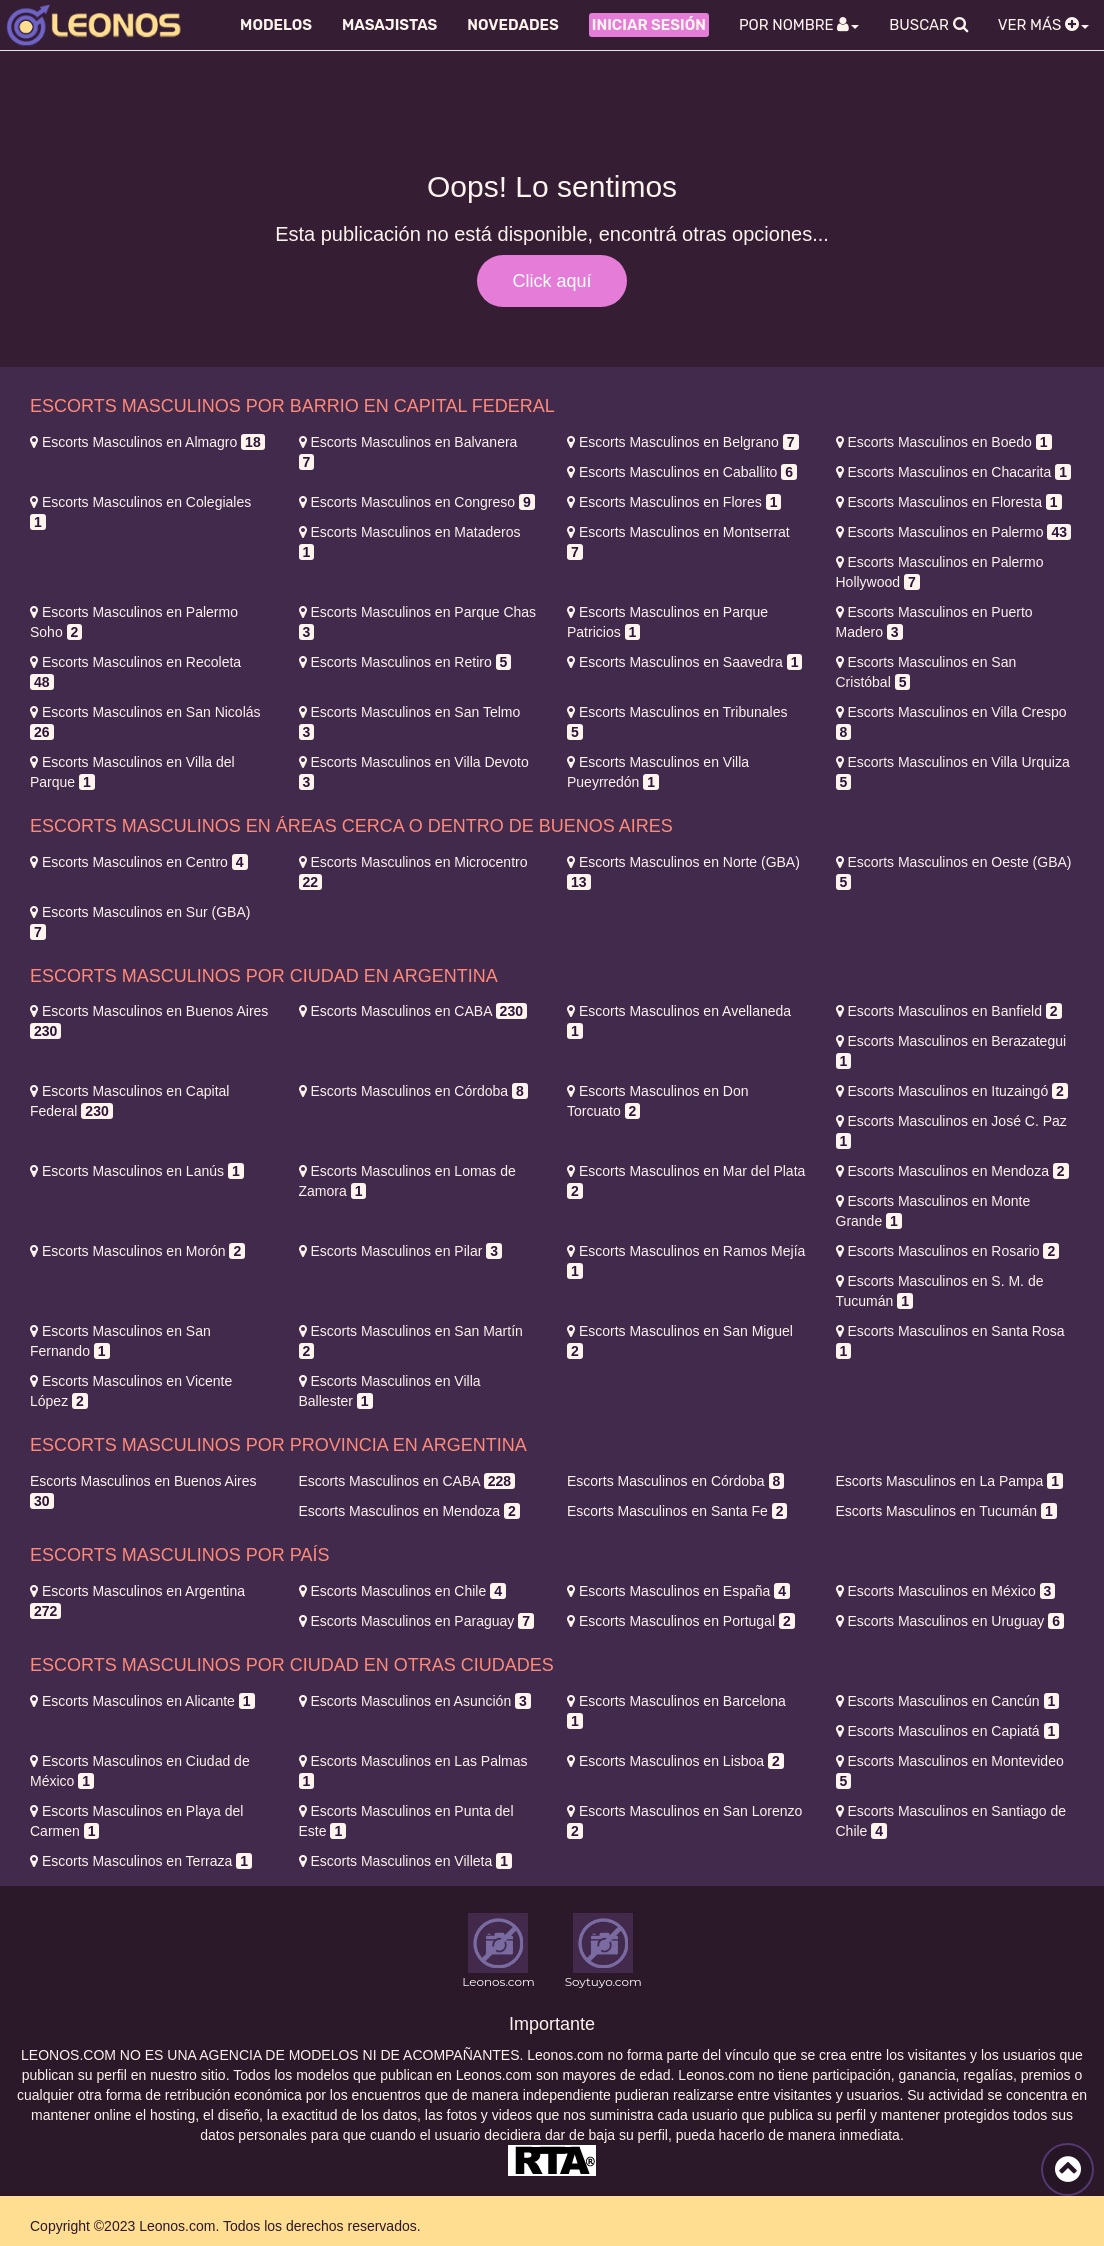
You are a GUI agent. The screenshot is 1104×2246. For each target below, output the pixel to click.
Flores (674, 502)
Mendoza (952, 1171)
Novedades (512, 25)
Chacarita (953, 472)
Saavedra (684, 662)
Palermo (953, 532)
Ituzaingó (952, 1091)
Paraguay (416, 1621)
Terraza (141, 1861)
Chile (402, 1591)
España (678, 1591)
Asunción (415, 1701)
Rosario (948, 1251)
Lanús (137, 1171)
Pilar (401, 1251)
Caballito (682, 472)
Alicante (142, 1701)
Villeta (405, 1861)
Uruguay (950, 1621)
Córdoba (413, 1091)
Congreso (417, 502)
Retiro (405, 662)
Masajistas (389, 25)
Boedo (944, 442)
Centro (139, 862)
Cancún (948, 1701)
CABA (413, 1011)
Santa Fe (677, 1511)
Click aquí (551, 281)
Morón (137, 1251)
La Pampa (949, 1481)
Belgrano (683, 442)
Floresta (949, 502)
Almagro (147, 442)
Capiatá (948, 1731)
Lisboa (675, 1761)
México (946, 1591)
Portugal (681, 1621)
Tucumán (946, 1511)
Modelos (276, 25)
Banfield (949, 1011)
